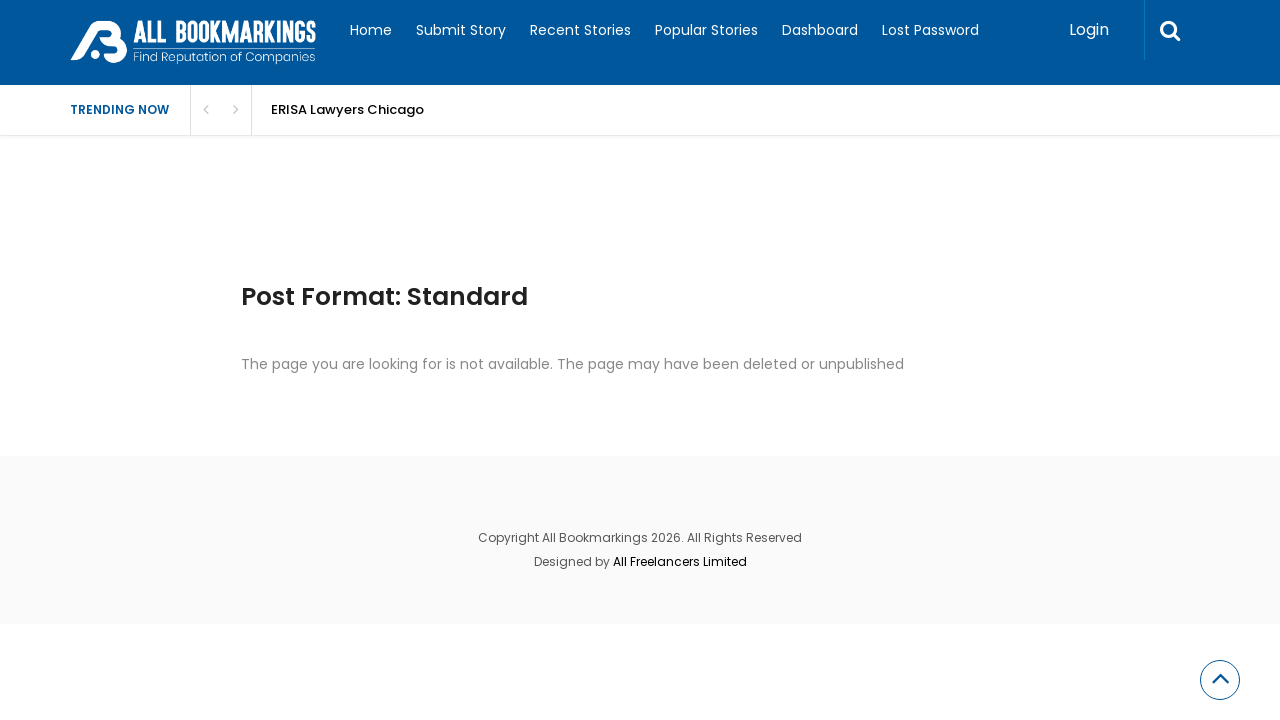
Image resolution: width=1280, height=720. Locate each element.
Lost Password (930, 30)
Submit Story (461, 30)
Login (1089, 29)
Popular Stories (706, 30)
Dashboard (820, 30)
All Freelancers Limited (680, 561)
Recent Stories (580, 30)
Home (371, 30)
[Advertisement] (434, 230)
